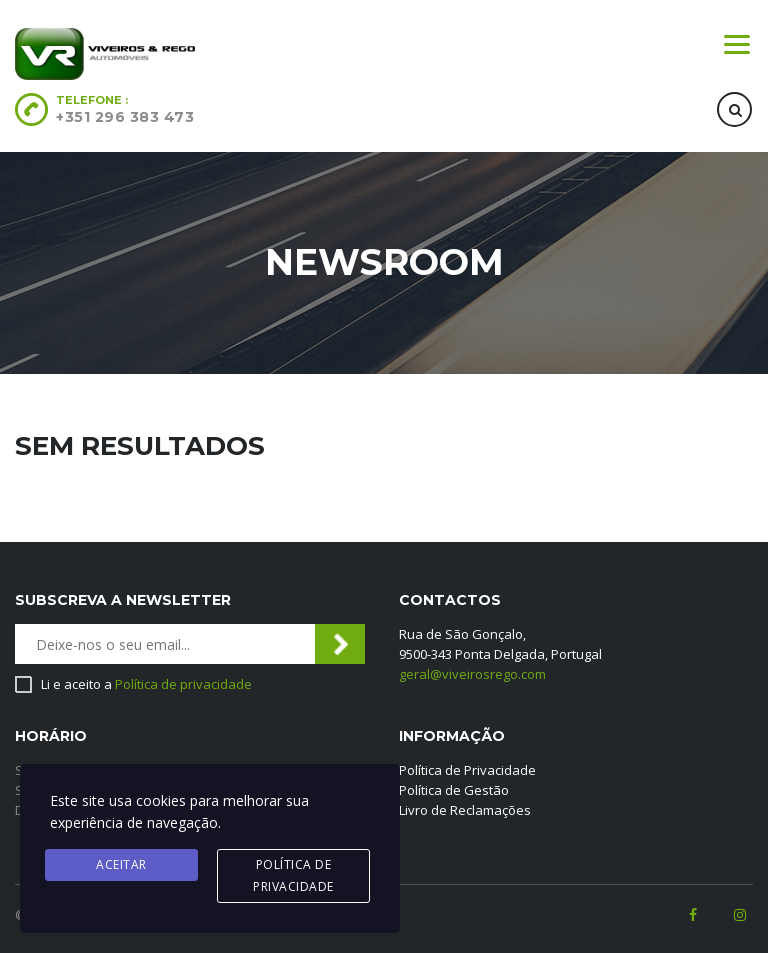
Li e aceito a (146, 684)
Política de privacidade (183, 684)
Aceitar (121, 864)
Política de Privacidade (467, 770)
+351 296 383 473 (125, 117)
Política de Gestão (454, 790)
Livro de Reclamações (465, 810)
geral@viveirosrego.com (472, 674)
